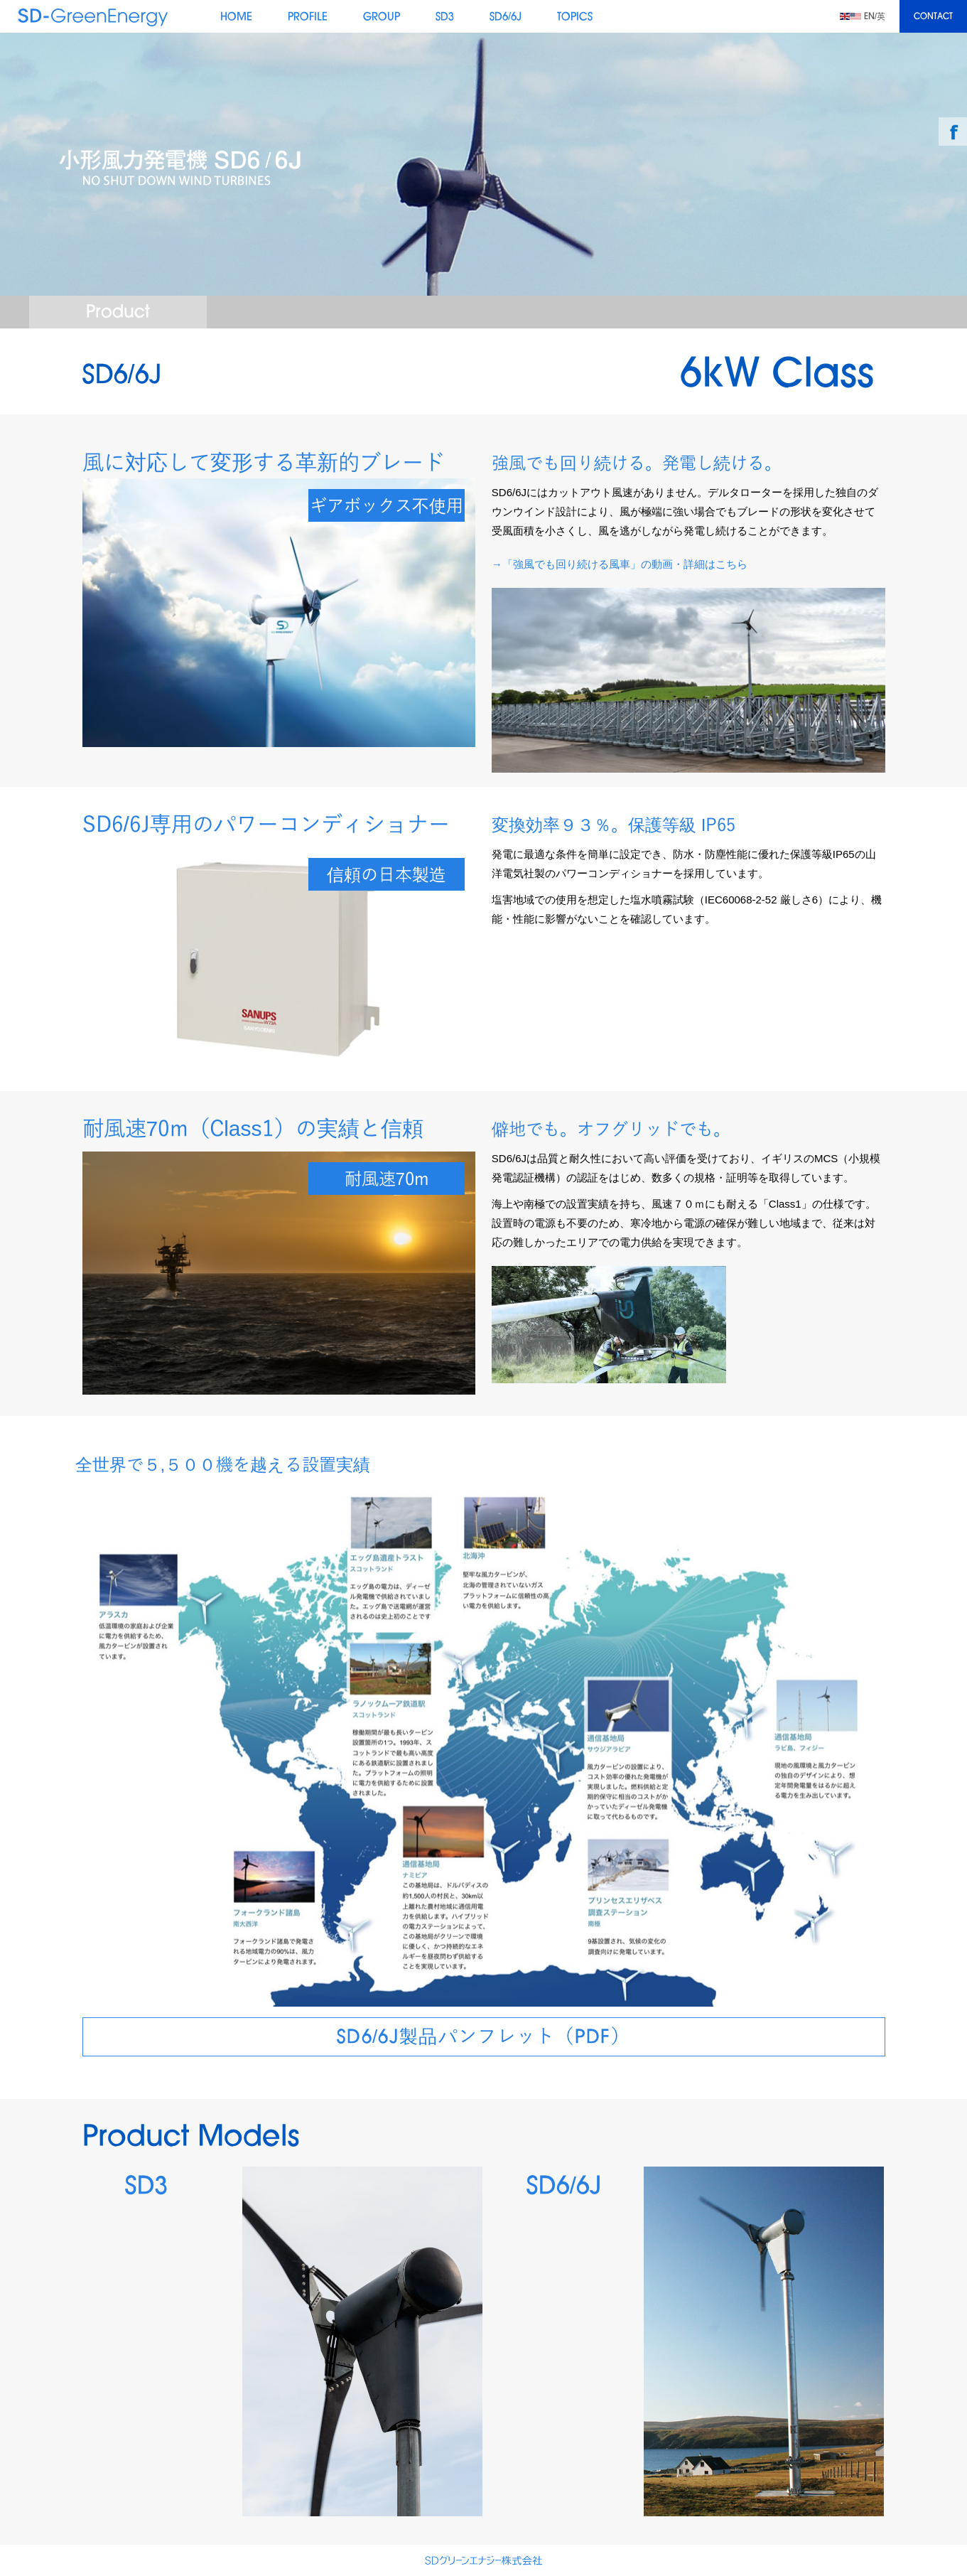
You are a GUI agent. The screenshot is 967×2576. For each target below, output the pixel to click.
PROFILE (308, 17)
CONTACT (933, 17)
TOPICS (575, 17)
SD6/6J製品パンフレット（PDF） (483, 2038)
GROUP (381, 17)
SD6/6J (506, 17)
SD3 (445, 17)
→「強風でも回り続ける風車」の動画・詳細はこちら (619, 564)
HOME (236, 17)
